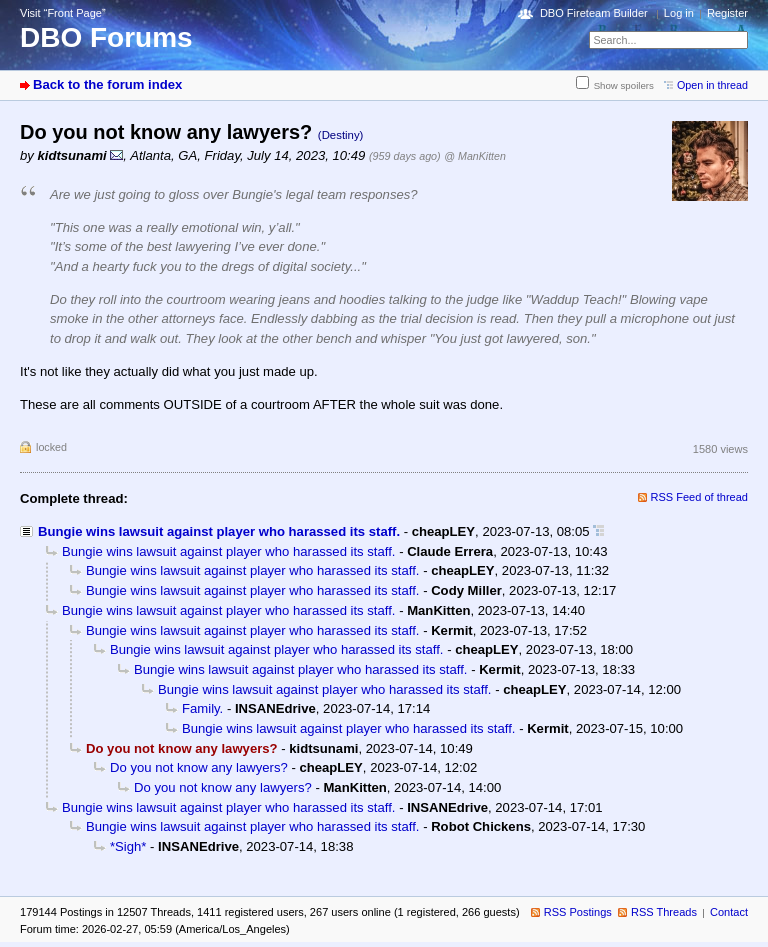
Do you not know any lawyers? (199, 767)
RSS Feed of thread (700, 497)
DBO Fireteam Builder (594, 13)
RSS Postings (578, 912)
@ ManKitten (475, 156)
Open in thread (712, 85)
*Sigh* (128, 846)
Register (727, 13)
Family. (202, 708)
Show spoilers (624, 85)
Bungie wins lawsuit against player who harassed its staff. (219, 531)
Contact (729, 912)
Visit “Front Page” (63, 13)
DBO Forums (106, 37)
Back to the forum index (107, 84)
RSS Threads (664, 912)
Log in (679, 13)
